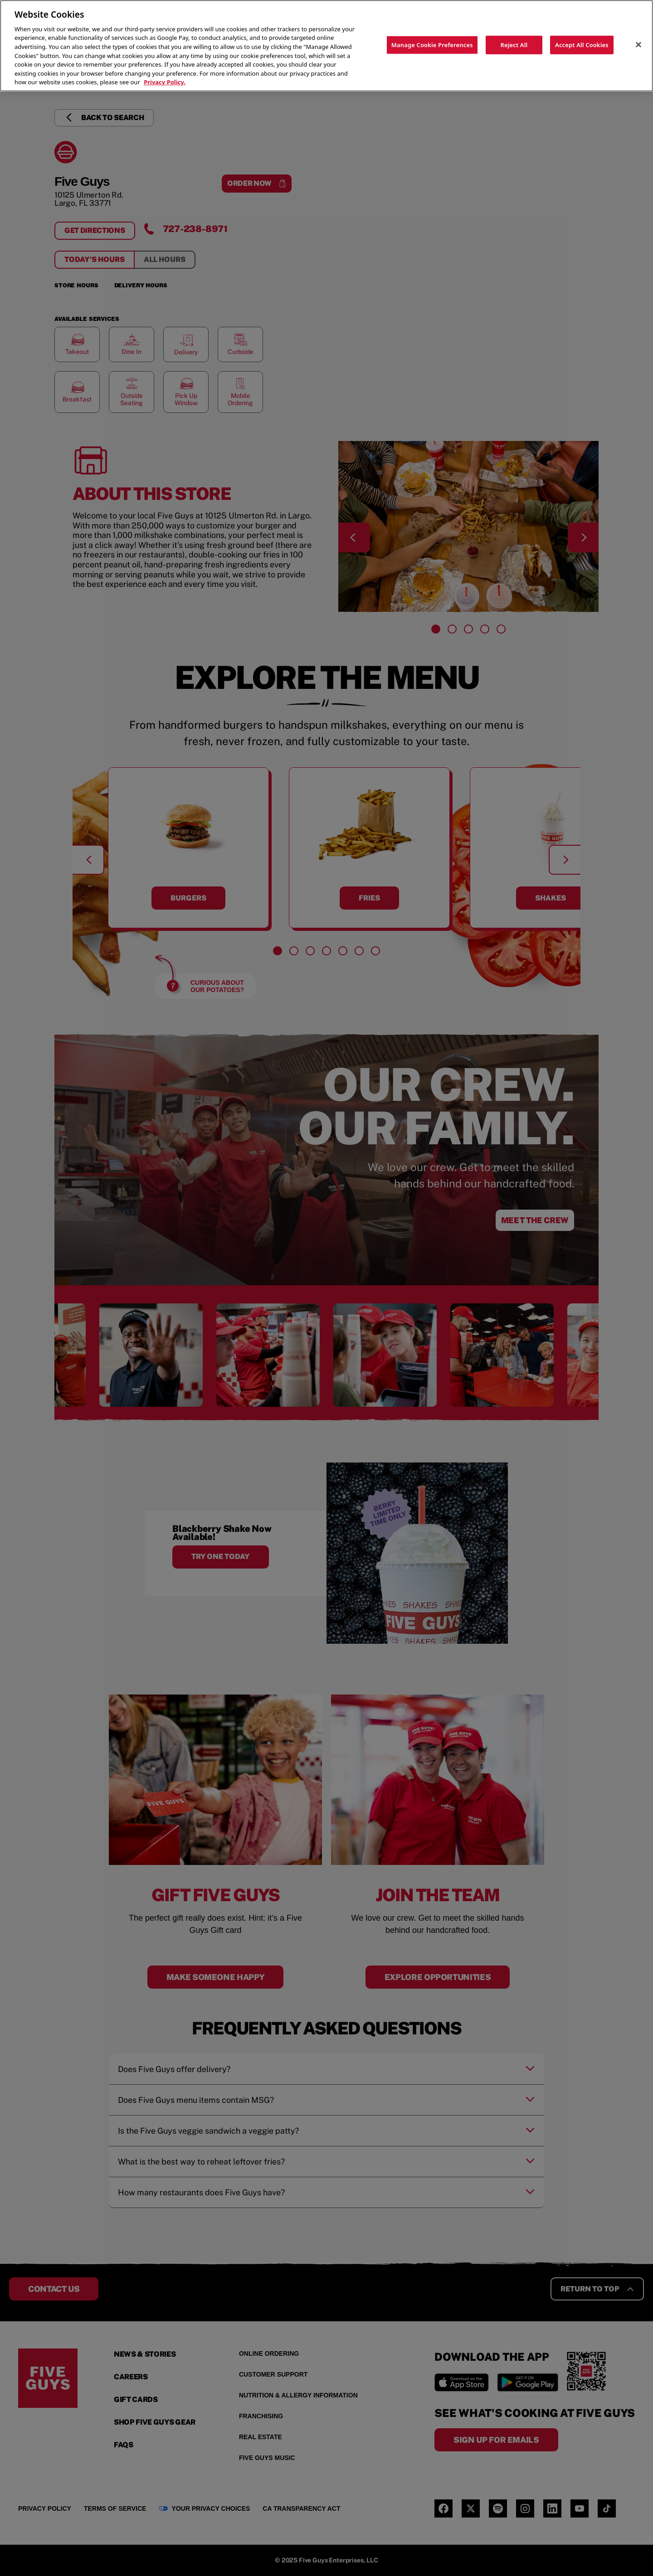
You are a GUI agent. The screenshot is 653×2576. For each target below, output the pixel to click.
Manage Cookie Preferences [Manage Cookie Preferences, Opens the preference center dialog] (432, 44)
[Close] (638, 44)
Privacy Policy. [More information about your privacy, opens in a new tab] (164, 82)
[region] (326, 46)
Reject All (513, 44)
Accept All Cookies (582, 44)
